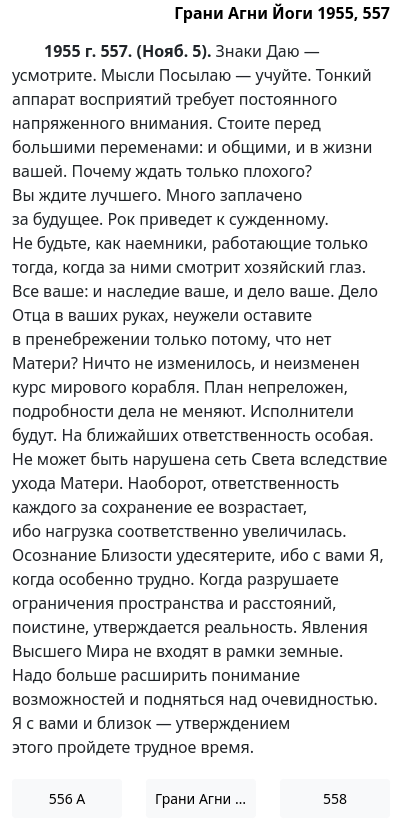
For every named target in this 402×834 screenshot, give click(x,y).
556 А (67, 798)
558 (335, 798)
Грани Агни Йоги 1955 (205, 798)
